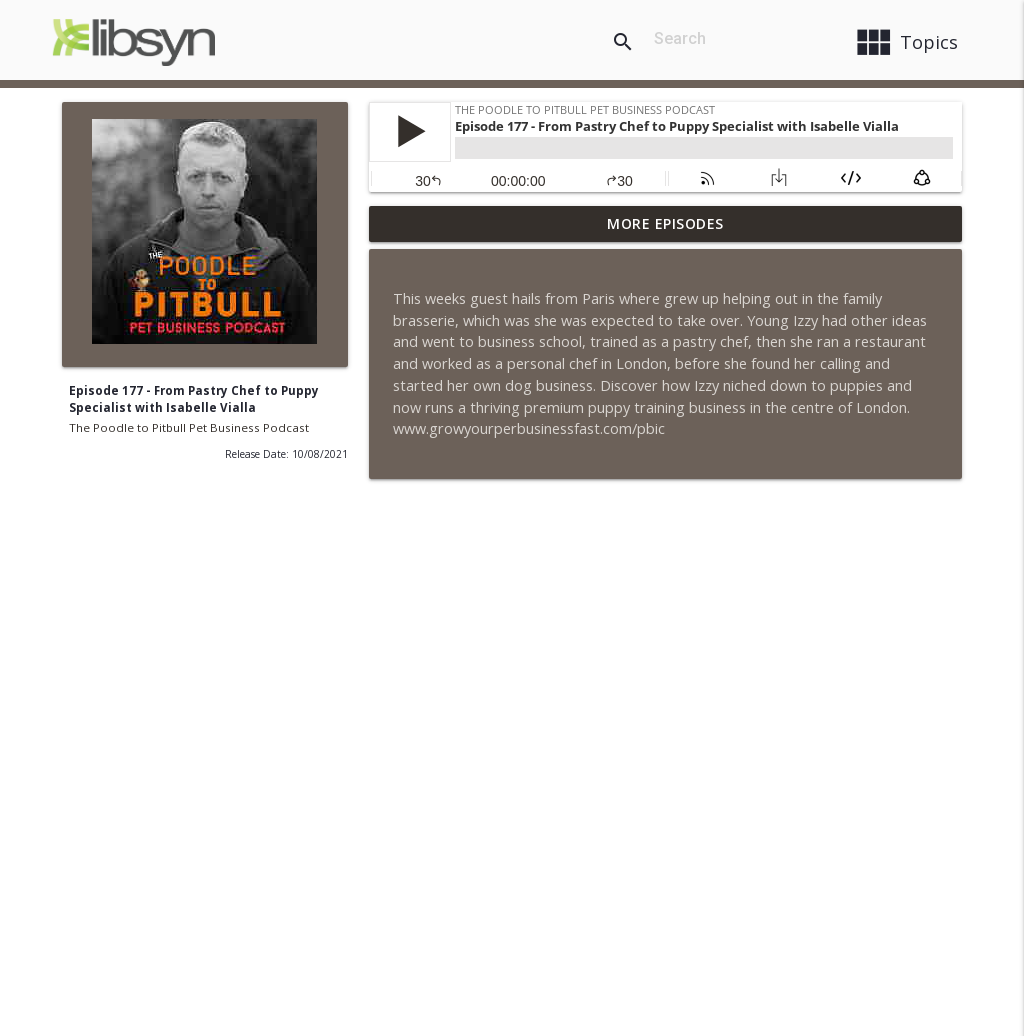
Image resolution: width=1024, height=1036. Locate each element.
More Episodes (665, 223)
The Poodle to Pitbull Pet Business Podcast (189, 427)
